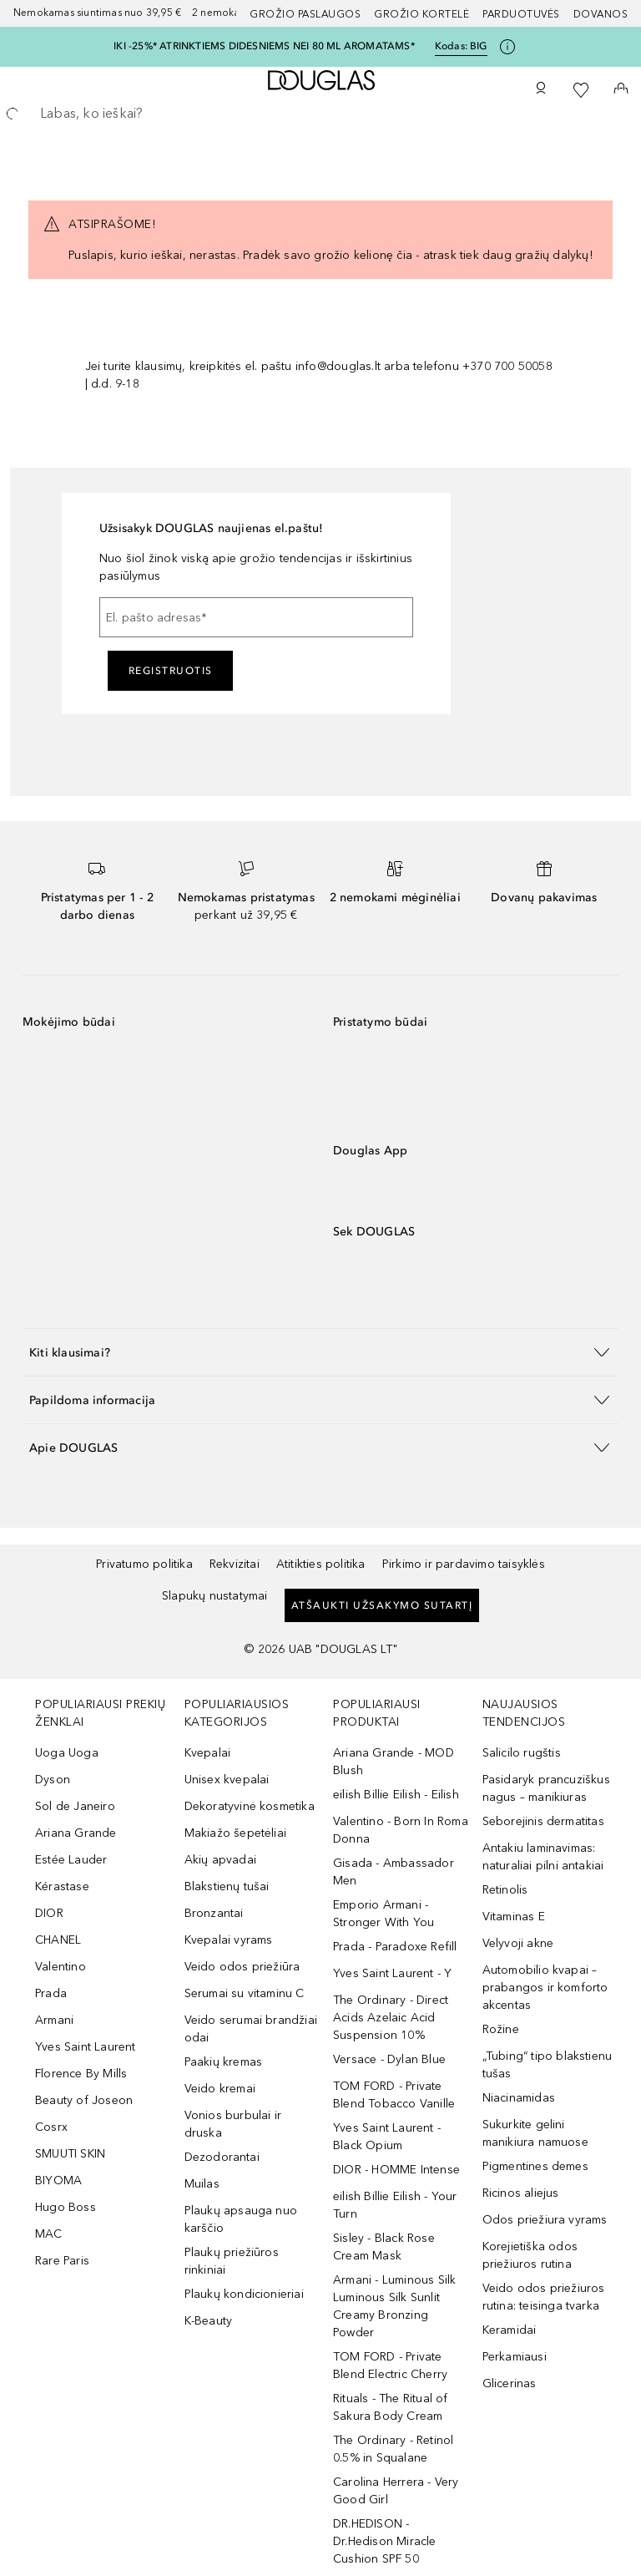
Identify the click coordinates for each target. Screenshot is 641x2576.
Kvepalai (207, 1753)
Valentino (60, 1967)
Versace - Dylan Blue (389, 2059)
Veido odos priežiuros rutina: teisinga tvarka (543, 2297)
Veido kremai (219, 2089)
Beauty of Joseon (84, 2100)
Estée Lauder (71, 1860)
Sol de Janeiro (75, 1806)
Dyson (52, 1779)
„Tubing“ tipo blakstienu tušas (547, 2065)
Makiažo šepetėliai (235, 1833)
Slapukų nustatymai (215, 1596)
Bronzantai (214, 1913)
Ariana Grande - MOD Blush (393, 1761)
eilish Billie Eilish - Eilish (396, 1794)
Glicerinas (509, 2383)
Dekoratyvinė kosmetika (249, 1806)
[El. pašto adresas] (256, 617)
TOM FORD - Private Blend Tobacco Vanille (394, 2095)
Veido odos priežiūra (242, 1967)
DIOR (49, 1913)
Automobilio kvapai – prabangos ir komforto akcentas (545, 1987)
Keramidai (509, 2330)
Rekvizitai (234, 1564)
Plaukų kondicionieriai (244, 2294)
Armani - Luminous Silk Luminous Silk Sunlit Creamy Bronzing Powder (394, 2306)
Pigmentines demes (535, 2166)
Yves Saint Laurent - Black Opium (387, 2137)
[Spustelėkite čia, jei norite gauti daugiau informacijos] (507, 47)
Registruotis (171, 671)
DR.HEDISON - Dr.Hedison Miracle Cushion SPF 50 (385, 2541)
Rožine (500, 2029)
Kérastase (62, 1886)
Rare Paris (62, 2261)
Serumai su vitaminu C (244, 1993)
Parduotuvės (521, 14)
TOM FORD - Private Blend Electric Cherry (390, 2365)
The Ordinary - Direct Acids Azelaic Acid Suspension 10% (390, 2017)
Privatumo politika (144, 1564)
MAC (49, 2234)
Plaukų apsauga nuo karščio (241, 2219)
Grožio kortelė (421, 14)
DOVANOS (600, 14)
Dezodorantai (222, 2157)
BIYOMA (58, 2180)
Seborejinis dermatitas (543, 1821)
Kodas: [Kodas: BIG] (461, 46)
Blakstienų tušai (227, 1886)
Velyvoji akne (518, 1943)
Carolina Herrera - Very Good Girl (396, 2491)
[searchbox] (320, 113)
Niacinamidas (518, 2098)
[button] (320, 1352)
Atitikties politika (321, 1564)
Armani (54, 2020)
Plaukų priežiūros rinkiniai (231, 2261)
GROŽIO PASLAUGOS (305, 14)
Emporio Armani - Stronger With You (383, 1913)
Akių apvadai (220, 1860)
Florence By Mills (81, 2073)
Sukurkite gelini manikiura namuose (535, 2133)
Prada (51, 1993)
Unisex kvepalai (227, 1779)
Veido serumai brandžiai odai (251, 2029)
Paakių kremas (223, 2062)
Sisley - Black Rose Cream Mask (384, 2247)
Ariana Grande (76, 1833)
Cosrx (51, 2127)
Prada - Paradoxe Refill (395, 1947)
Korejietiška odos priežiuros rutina (530, 2255)
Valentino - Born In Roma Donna (400, 1830)
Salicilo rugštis (521, 1753)
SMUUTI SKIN (70, 2154)
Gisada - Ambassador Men (393, 1872)
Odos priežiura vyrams (545, 2220)
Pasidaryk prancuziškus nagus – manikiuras (546, 1788)
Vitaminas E (513, 1916)
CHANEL (58, 1940)
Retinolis (505, 1890)
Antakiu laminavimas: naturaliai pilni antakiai (543, 1857)
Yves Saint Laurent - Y (392, 1973)
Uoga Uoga (66, 1753)
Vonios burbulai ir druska (233, 2124)
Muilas (202, 2184)
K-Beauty (208, 2321)
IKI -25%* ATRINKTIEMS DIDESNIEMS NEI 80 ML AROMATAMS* (264, 46)
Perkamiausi (514, 2357)
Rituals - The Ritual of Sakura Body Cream (390, 2407)
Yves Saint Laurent (85, 2047)
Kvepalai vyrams (228, 1940)
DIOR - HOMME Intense (396, 2170)
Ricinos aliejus (520, 2193)
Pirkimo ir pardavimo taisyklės (463, 1564)
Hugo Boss (65, 2207)
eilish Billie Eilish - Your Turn (395, 2205)
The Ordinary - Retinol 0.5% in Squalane (393, 2449)
